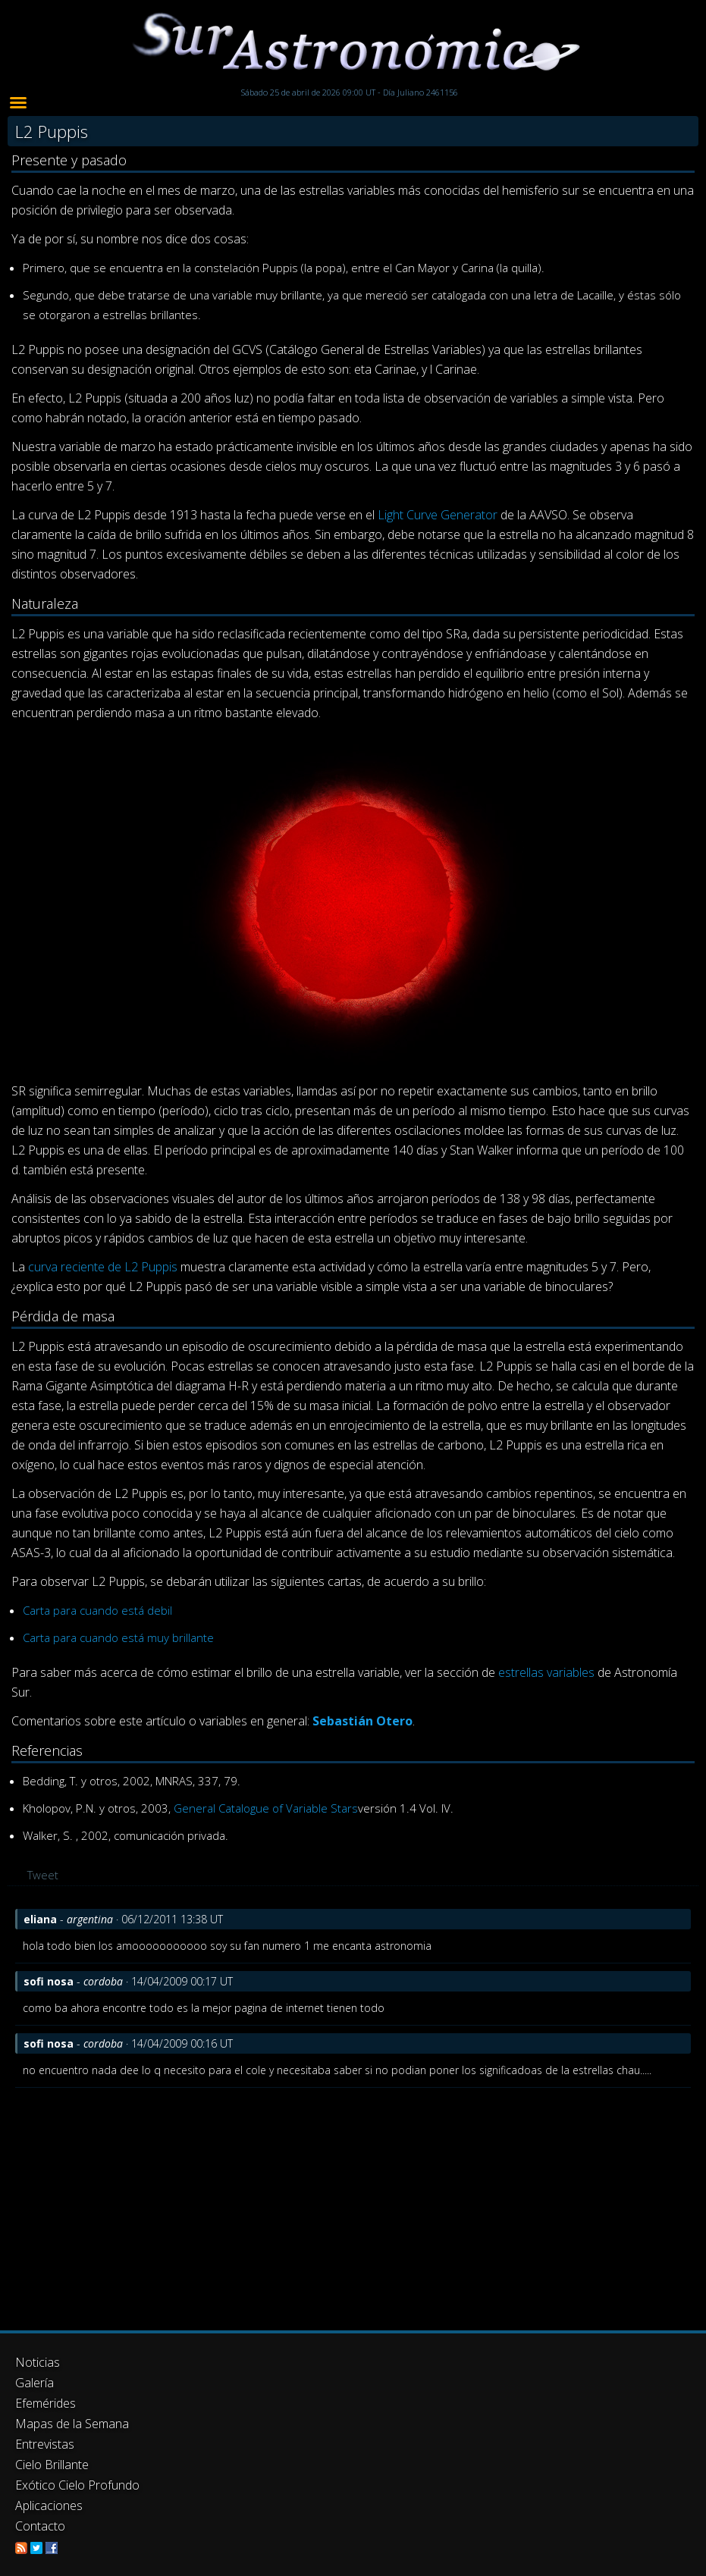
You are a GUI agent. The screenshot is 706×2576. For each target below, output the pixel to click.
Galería (34, 2382)
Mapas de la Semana (72, 2423)
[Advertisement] (353, 2201)
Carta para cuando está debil (97, 1610)
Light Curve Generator (437, 514)
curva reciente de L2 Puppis (102, 1266)
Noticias (37, 2362)
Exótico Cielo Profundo (77, 2485)
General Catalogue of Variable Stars (266, 1808)
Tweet (42, 1874)
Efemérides (45, 2403)
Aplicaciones (49, 2505)
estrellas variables (546, 1672)
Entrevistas (44, 2444)
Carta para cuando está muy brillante (118, 1637)
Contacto (40, 2526)
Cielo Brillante (52, 2464)
